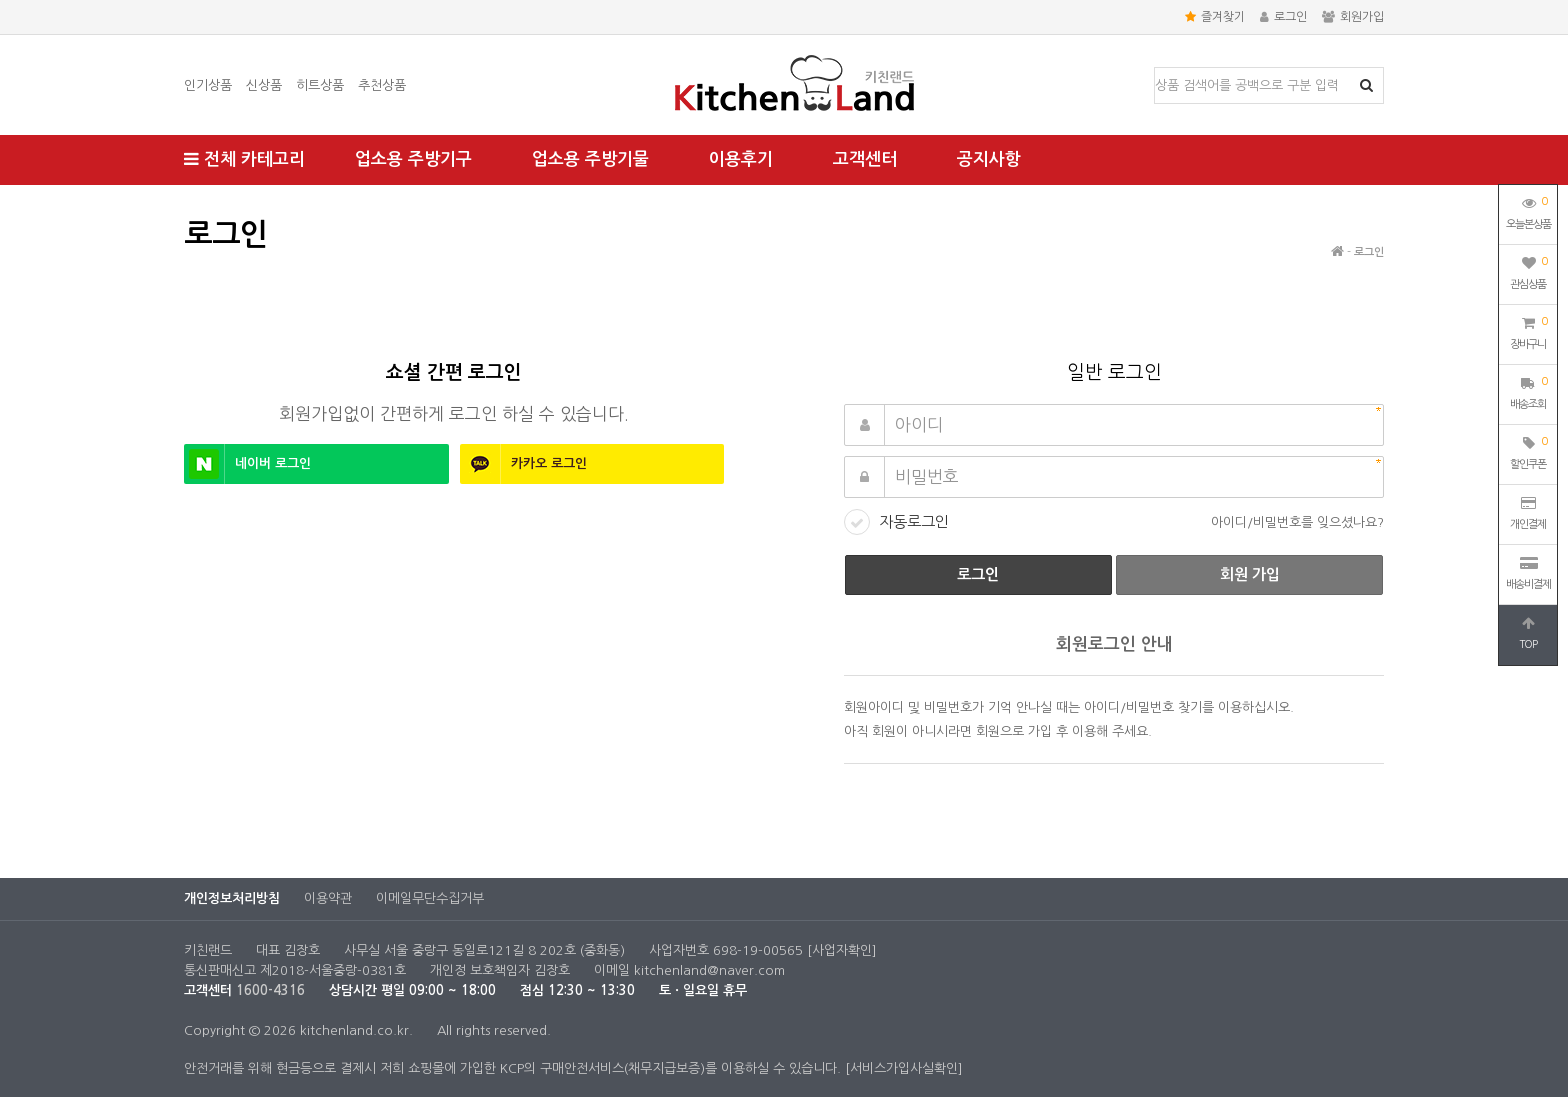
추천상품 (382, 85)
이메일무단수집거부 (430, 898)
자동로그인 (914, 521)
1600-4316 (270, 990)
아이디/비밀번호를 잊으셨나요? (1297, 522)
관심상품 (1528, 271)
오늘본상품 (1528, 211)
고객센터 (865, 159)
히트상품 (320, 85)
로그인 (1283, 17)
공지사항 (989, 159)
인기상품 (208, 85)
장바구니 (1528, 331)
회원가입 (1353, 17)
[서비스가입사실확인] (904, 1068)
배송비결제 (1528, 573)
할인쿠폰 (1528, 451)
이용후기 (741, 159)
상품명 (1155, 68)
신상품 (264, 85)
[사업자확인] (842, 950)
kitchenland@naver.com (709, 970)
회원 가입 (1250, 574)
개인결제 (1528, 513)
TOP (1528, 633)
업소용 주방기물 (590, 159)
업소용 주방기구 (413, 159)
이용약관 (328, 898)
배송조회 (1528, 391)
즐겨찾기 (1215, 17)
